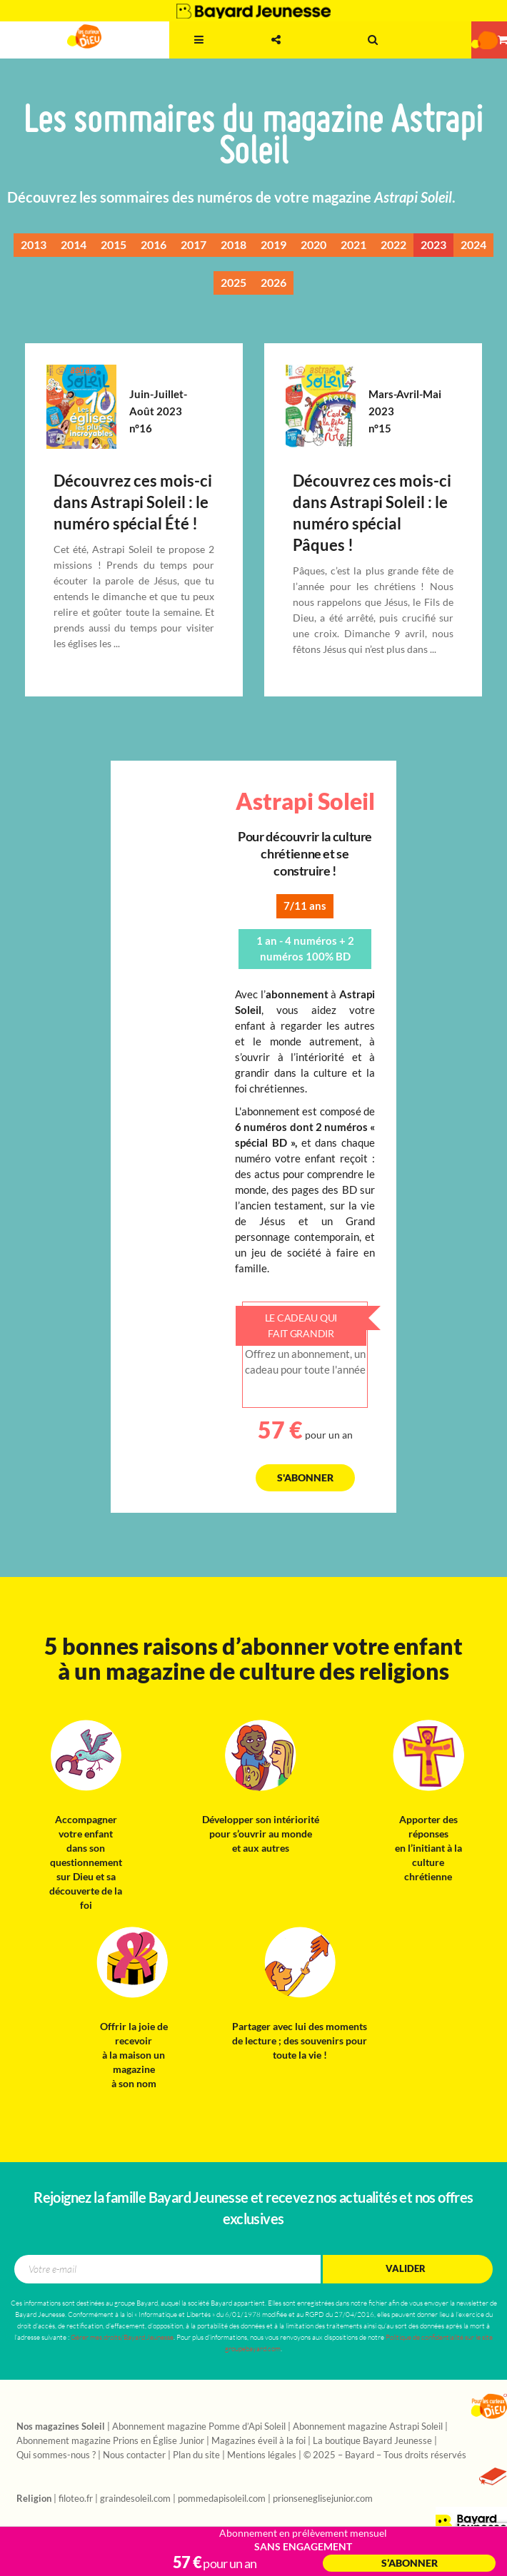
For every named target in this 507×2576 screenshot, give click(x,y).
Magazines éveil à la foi (258, 2441)
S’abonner (409, 2563)
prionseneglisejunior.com (323, 2499)
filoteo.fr (76, 2499)
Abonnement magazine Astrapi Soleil (368, 2427)
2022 (393, 244)
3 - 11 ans (142, 54)
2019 (273, 244)
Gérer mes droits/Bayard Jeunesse (122, 2337)
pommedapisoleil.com (222, 2499)
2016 (153, 244)
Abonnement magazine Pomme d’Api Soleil (199, 2427)
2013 (33, 244)
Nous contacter (134, 2455)
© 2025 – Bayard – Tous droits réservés (384, 2455)
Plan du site (196, 2455)
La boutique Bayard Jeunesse (372, 2441)
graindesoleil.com (135, 2499)
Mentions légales (261, 2455)
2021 (353, 244)
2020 (313, 244)
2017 (193, 244)
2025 (233, 282)
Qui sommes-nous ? (56, 2455)
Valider (406, 2268)
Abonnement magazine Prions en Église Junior (110, 2441)
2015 (113, 244)
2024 (473, 244)
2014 (73, 244)
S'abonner (305, 1478)
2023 (433, 244)
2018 (233, 244)
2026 (273, 282)
